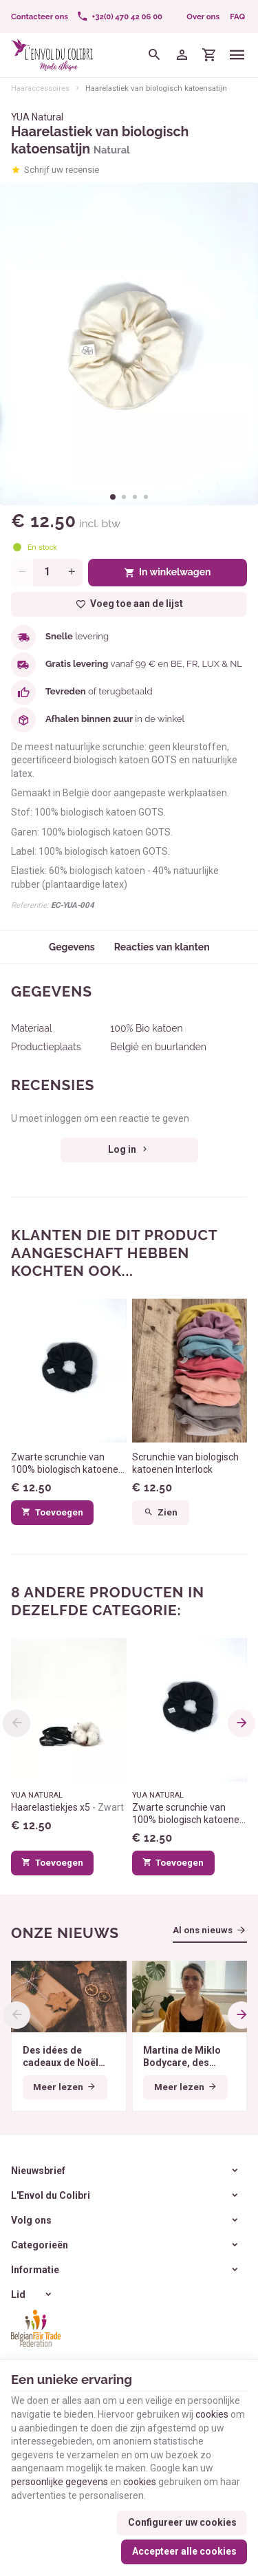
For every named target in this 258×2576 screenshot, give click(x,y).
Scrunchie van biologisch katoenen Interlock (185, 1463)
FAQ (237, 16)
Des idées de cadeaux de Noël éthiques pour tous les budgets (66, 2057)
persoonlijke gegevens (59, 2481)
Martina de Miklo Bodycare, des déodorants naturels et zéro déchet (182, 2057)
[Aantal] (47, 572)
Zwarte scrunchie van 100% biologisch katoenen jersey (67, 1463)
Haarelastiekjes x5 (67, 1807)
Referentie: (30, 905)
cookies (211, 2414)
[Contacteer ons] (39, 16)
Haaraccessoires (40, 88)
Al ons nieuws (203, 1930)
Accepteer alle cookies (184, 2551)
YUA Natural (37, 117)
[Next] (241, 1723)
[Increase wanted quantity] (72, 572)
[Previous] (16, 1723)
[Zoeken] (155, 55)
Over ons (202, 16)
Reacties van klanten (161, 946)
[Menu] (237, 55)
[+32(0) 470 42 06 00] (119, 16)
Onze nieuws (65, 1932)
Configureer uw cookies (182, 2522)
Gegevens (72, 946)
